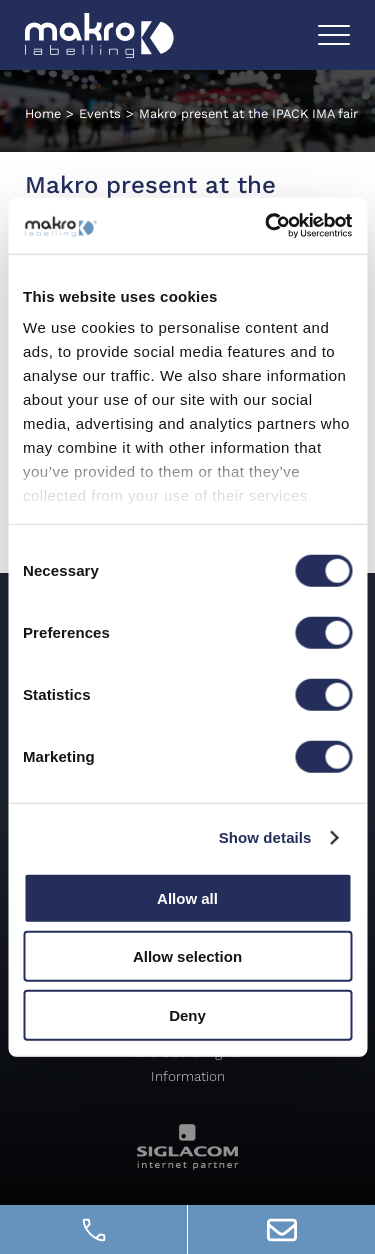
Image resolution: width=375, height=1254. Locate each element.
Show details (265, 837)
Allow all (187, 897)
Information (188, 1076)
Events (100, 113)
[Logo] (99, 35)
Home (43, 113)
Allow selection (187, 956)
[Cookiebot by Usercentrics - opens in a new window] (267, 226)
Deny (187, 1014)
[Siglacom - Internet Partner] (187, 1164)
